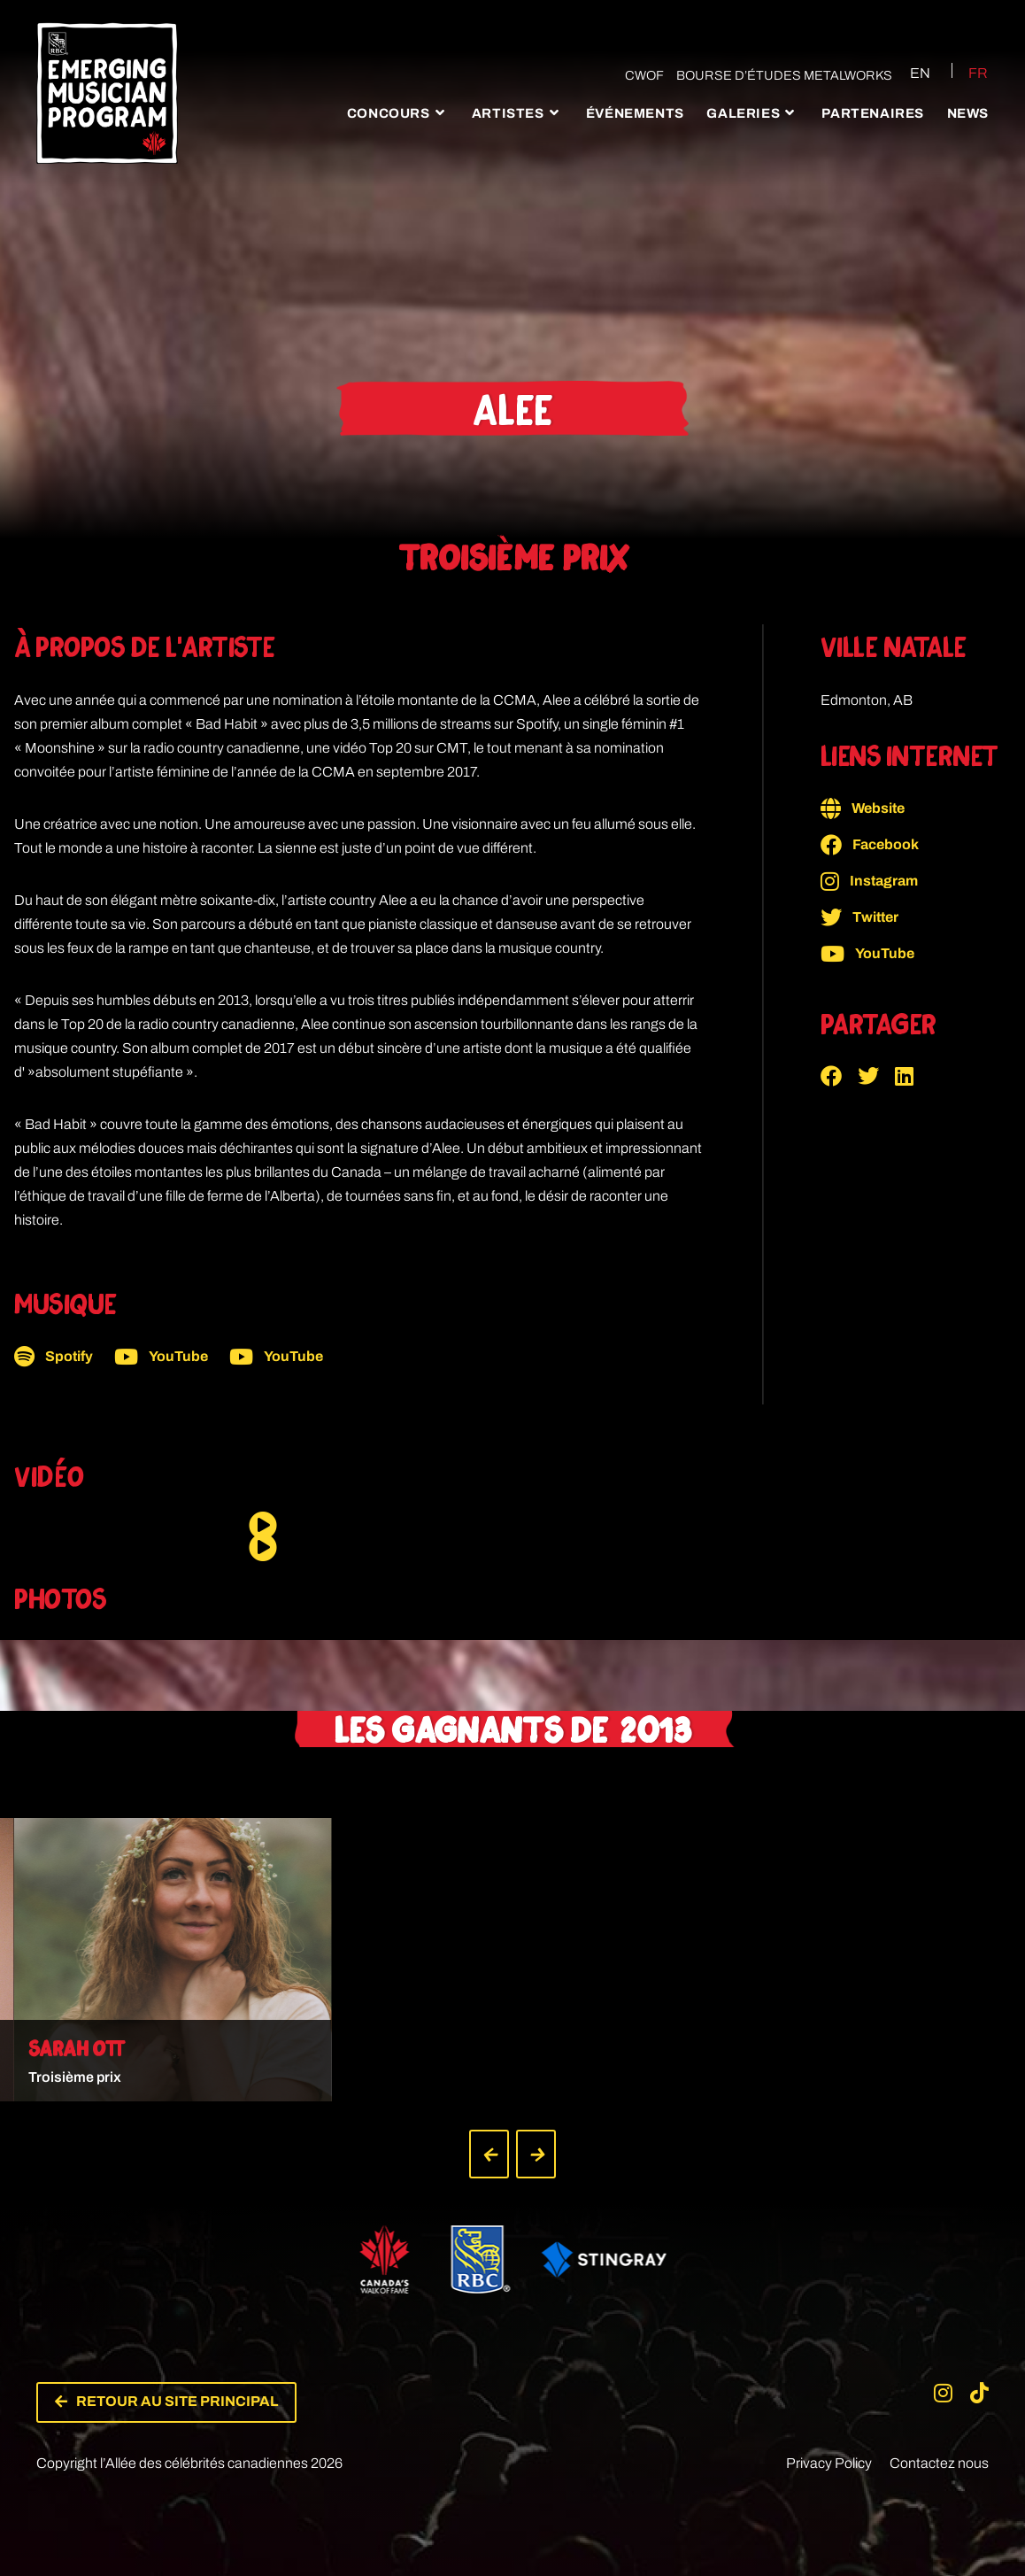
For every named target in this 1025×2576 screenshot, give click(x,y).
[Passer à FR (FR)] (967, 72)
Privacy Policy (829, 2447)
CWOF (634, 75)
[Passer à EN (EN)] (904, 72)
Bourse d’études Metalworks (774, 75)
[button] (839, 1076)
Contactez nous (939, 2447)
